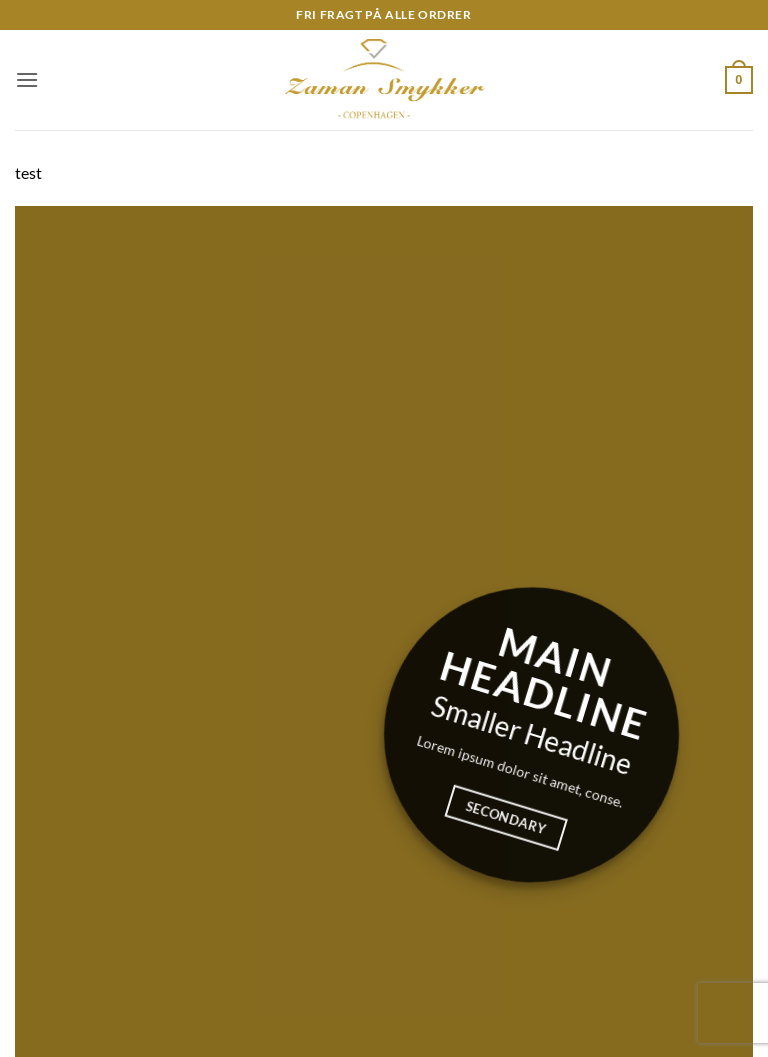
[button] (27, 79)
